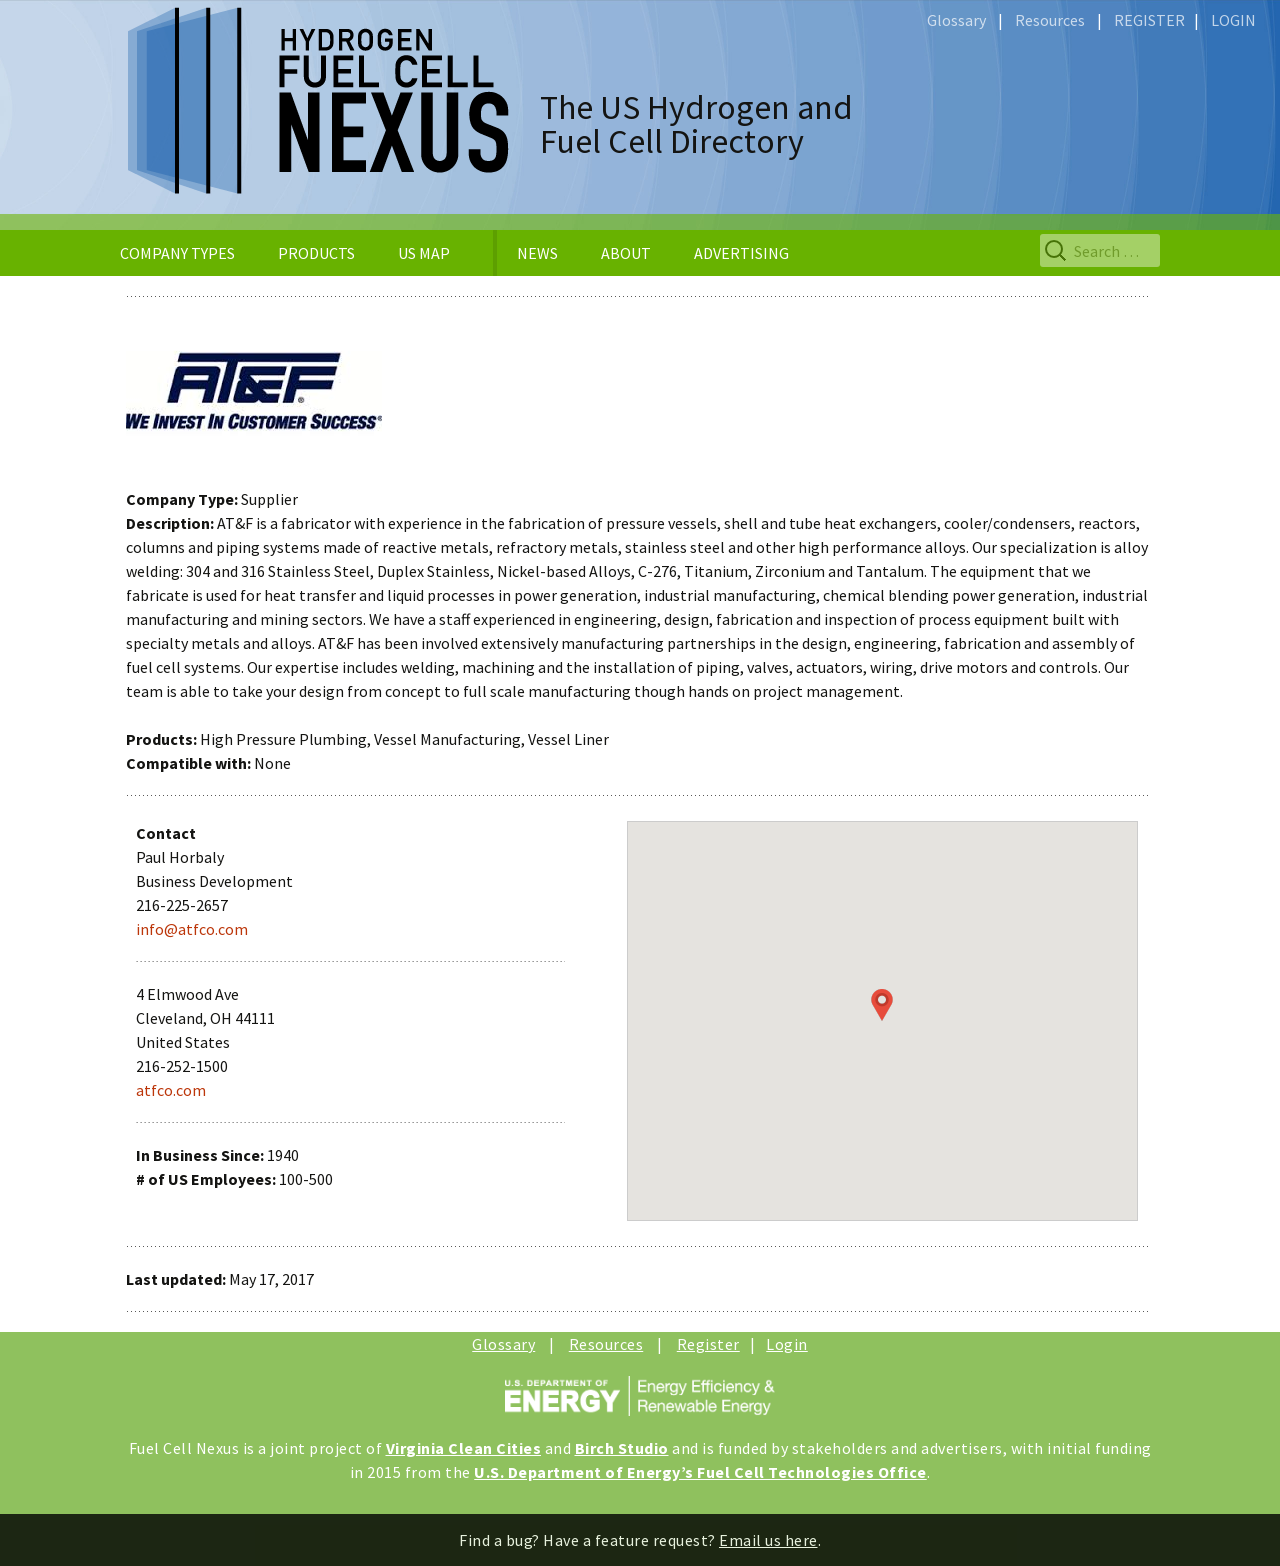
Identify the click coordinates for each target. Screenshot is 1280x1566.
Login (787, 1344)
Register (708, 1344)
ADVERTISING (741, 253)
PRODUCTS (316, 253)
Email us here (768, 1540)
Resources (1050, 20)
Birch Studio (622, 1448)
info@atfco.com (192, 929)
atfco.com (171, 1090)
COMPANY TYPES (177, 253)
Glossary (956, 20)
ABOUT (626, 253)
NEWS (537, 253)
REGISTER (1149, 20)
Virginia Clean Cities (464, 1448)
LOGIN (1233, 20)
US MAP (424, 253)
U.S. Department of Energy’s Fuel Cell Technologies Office (700, 1472)
